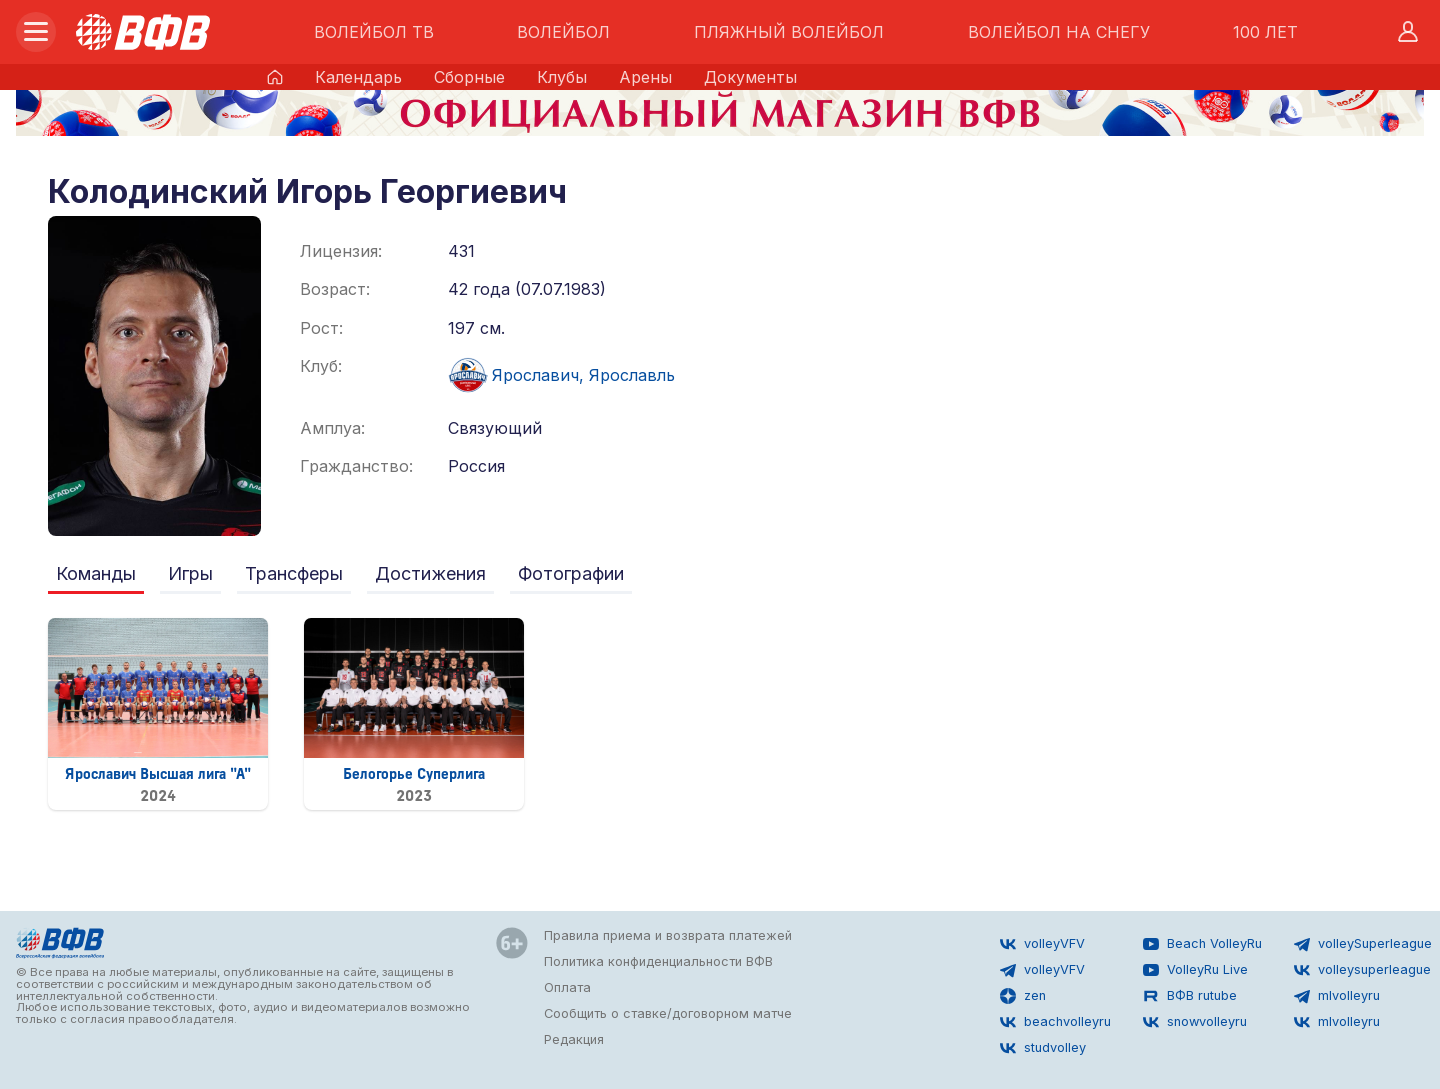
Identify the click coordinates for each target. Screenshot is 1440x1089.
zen (1023, 996)
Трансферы (294, 573)
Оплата (567, 987)
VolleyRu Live (1195, 970)
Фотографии (571, 573)
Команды (96, 573)
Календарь (358, 77)
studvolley (1043, 1048)
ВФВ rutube (1190, 996)
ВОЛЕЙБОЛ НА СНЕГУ (1059, 32)
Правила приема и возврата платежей (668, 935)
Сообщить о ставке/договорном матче (668, 1013)
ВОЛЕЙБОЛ (563, 32)
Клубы (562, 77)
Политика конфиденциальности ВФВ (658, 961)
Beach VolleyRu (1202, 944)
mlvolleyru (1337, 996)
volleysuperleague (1362, 970)
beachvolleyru (1055, 1022)
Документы (750, 77)
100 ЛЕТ (1265, 32)
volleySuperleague (1363, 944)
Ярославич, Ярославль (561, 375)
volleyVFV (1042, 944)
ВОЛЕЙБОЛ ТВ (374, 32)
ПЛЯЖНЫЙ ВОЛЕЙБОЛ (789, 32)
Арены (645, 77)
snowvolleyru (1195, 1022)
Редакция (574, 1039)
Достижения (430, 573)
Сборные (469, 77)
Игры (190, 573)
